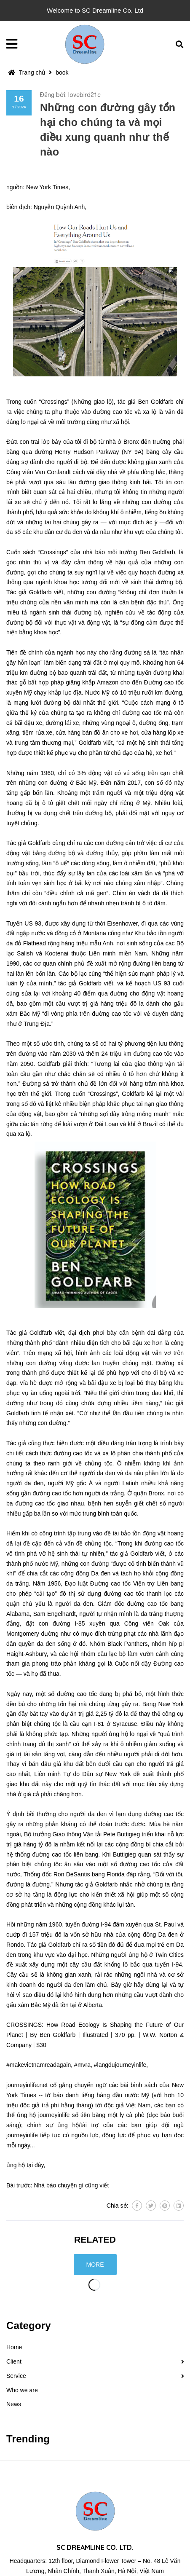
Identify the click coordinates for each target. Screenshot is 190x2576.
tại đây (35, 2165)
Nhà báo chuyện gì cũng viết (71, 2185)
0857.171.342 (56, 2560)
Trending (28, 2439)
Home (14, 2347)
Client (13, 2361)
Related (95, 2239)
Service (16, 2375)
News (13, 2404)
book (62, 72)
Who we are (22, 2390)
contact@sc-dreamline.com (138, 2560)
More (95, 2264)
